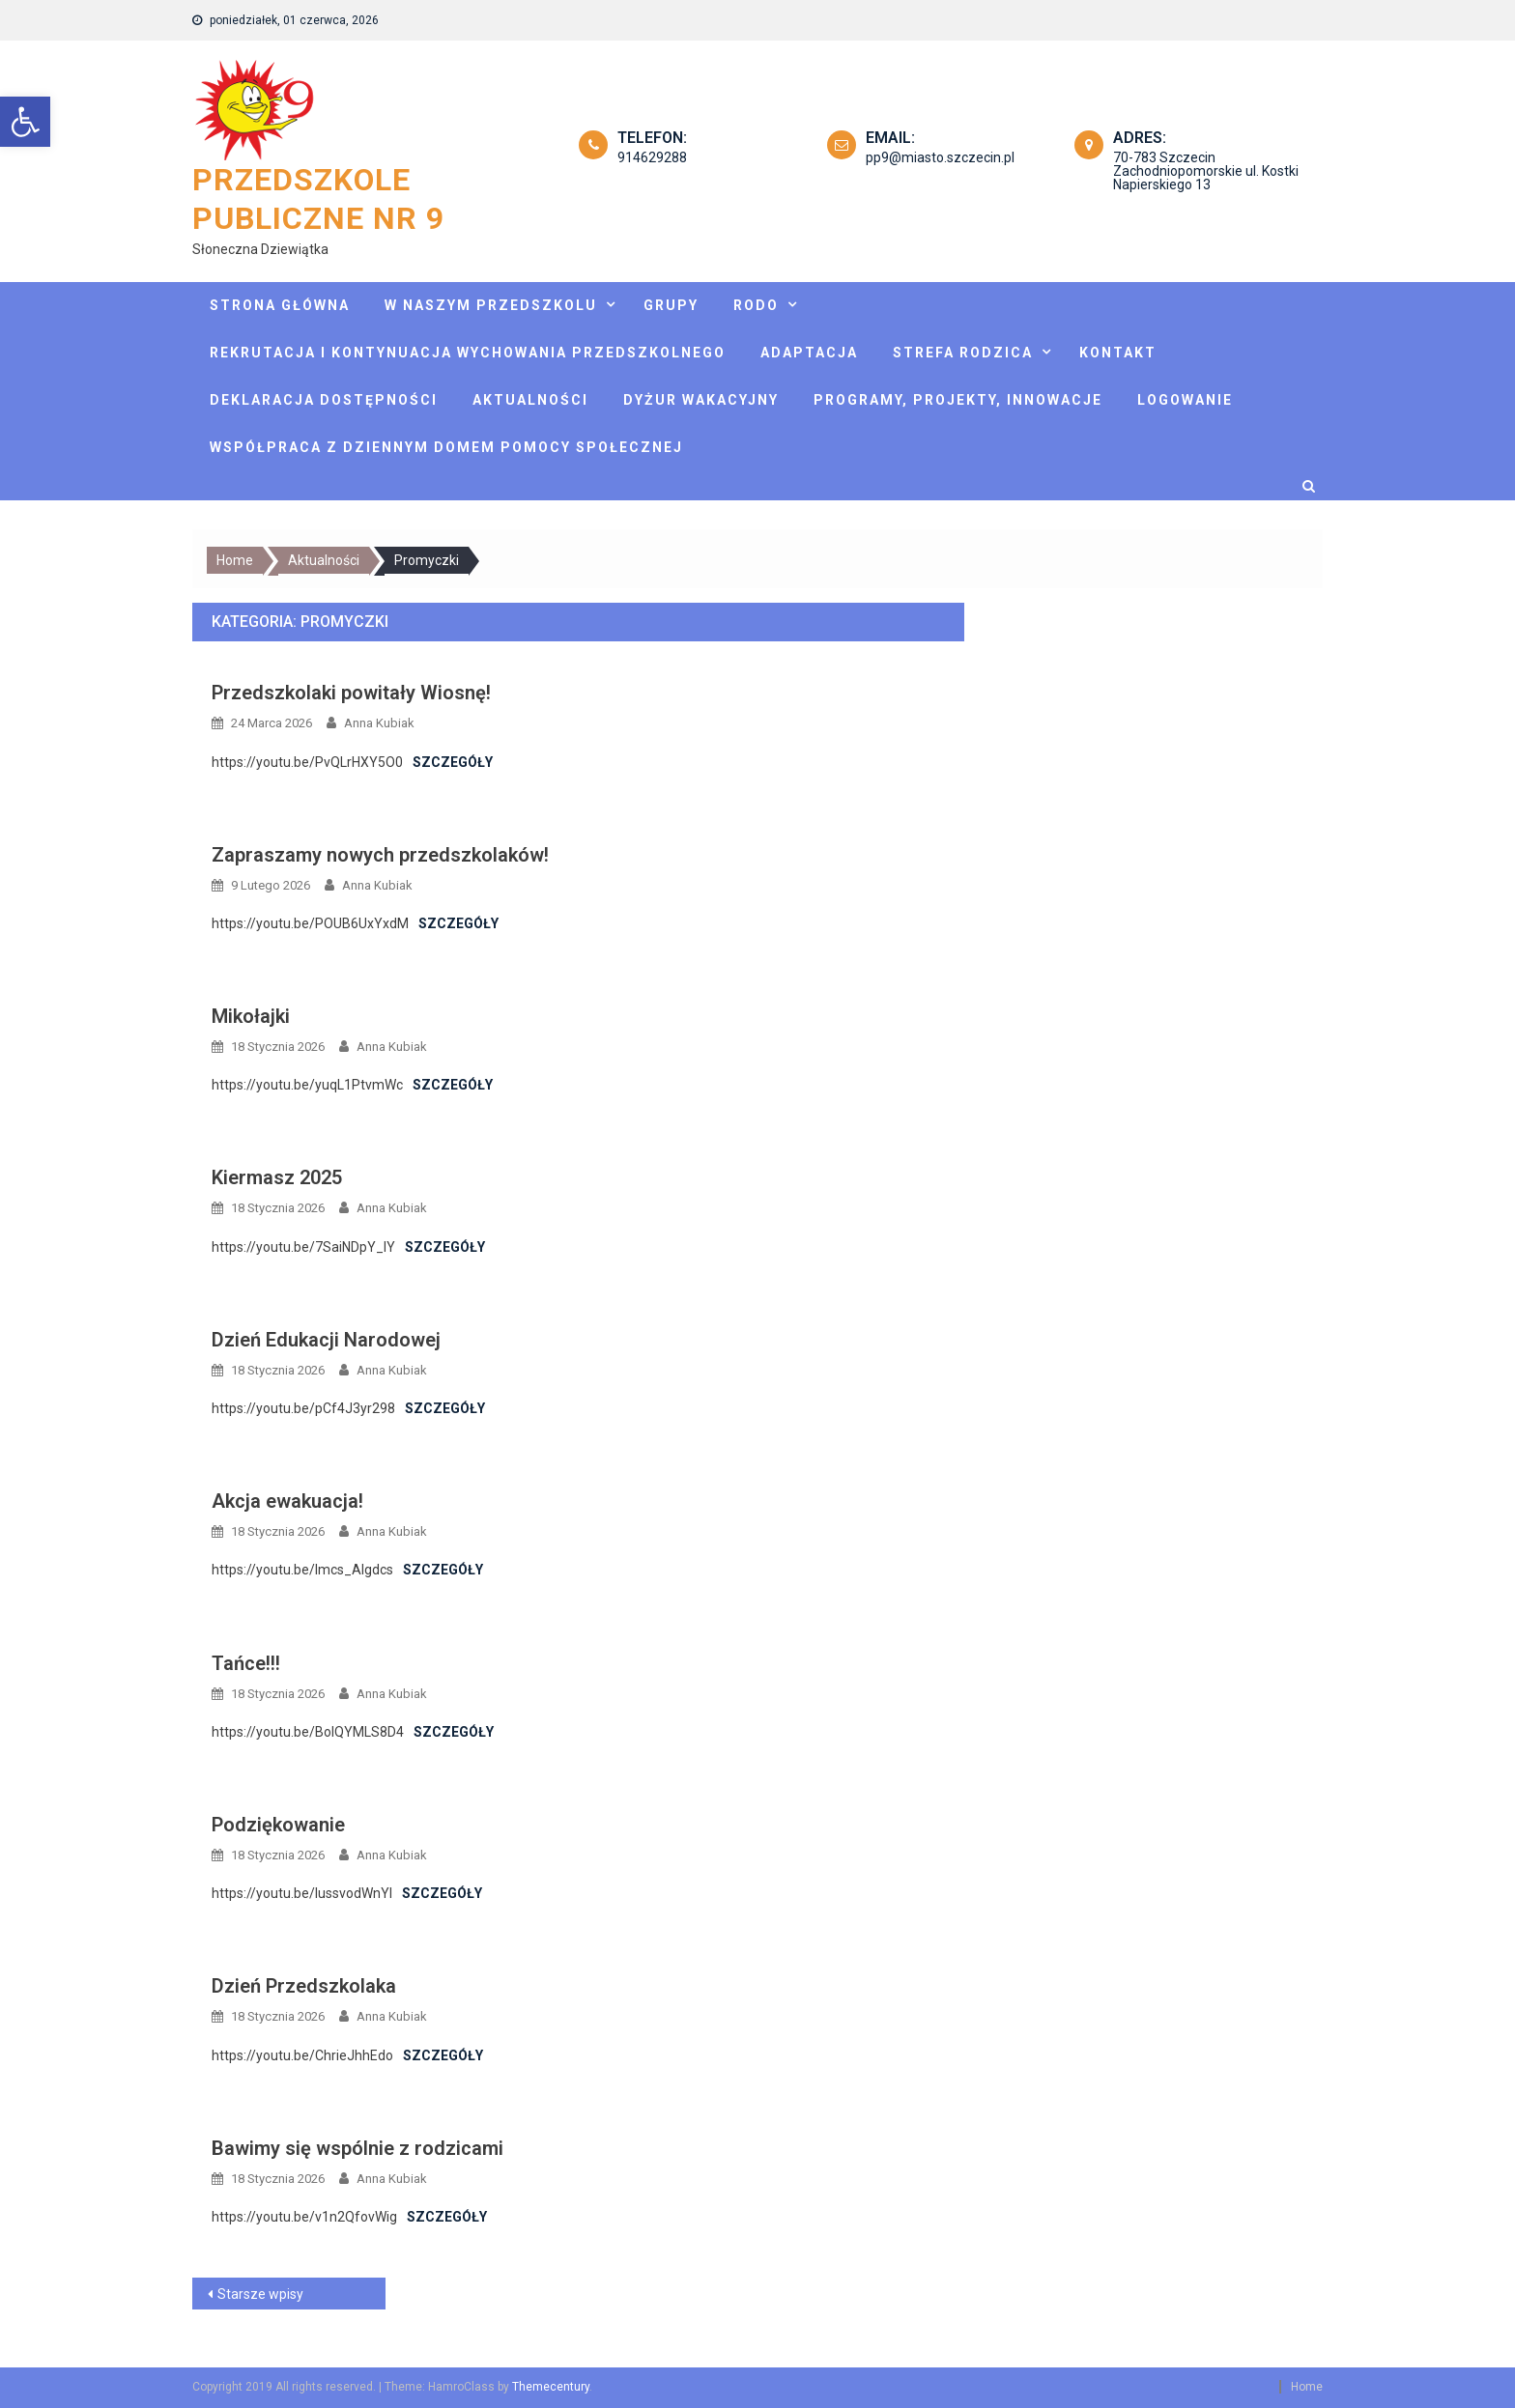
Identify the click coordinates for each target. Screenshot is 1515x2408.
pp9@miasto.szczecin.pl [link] (940, 157)
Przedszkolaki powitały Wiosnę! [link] (351, 692)
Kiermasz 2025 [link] (277, 1177)
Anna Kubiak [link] (379, 723)
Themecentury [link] (550, 2387)
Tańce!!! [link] (246, 1663)
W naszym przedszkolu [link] (491, 305)
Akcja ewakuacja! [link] (287, 1501)
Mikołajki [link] (251, 1016)
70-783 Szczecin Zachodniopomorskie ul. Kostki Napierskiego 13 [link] (1206, 171)
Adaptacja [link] (809, 352)
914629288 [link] (652, 157)
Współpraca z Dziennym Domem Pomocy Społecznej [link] (446, 447)
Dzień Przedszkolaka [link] (304, 1985)
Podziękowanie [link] (278, 1824)
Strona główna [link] (280, 305)
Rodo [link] (756, 305)
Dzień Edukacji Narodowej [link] (326, 1339)
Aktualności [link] (530, 400)
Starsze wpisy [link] (260, 2294)
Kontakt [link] (1118, 352)
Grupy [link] (671, 305)
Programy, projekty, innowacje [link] (958, 400)
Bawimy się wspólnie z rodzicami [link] (357, 2148)
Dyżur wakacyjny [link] (701, 400)
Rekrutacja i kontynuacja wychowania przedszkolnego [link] (468, 352)
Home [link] (1307, 2387)
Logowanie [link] (1185, 400)
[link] (25, 122)
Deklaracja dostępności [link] (324, 400)
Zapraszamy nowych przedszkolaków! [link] (380, 854)
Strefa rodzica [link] (963, 352)
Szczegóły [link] (453, 762)
